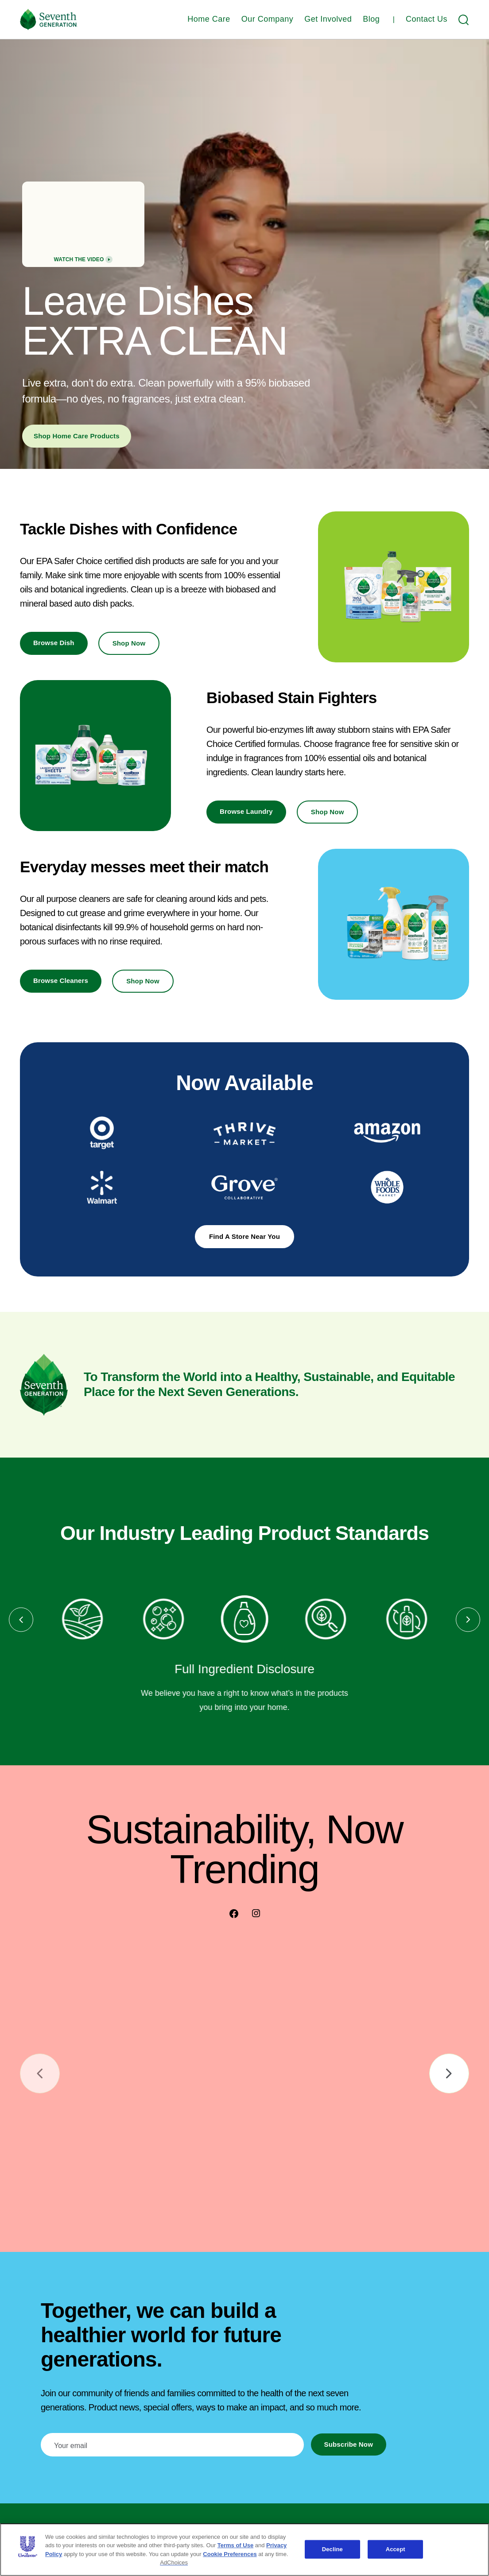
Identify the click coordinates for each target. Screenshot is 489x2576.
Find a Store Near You (244, 1236)
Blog (371, 19)
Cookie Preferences (229, 2554)
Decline (332, 2549)
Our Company (267, 19)
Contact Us (426, 19)
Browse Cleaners (60, 980)
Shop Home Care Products (77, 436)
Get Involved (328, 19)
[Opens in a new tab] (102, 1132)
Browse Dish (53, 642)
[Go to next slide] (449, 2073)
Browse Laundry (246, 811)
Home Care (208, 19)
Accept (395, 2549)
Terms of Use (235, 2545)
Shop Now (129, 643)
